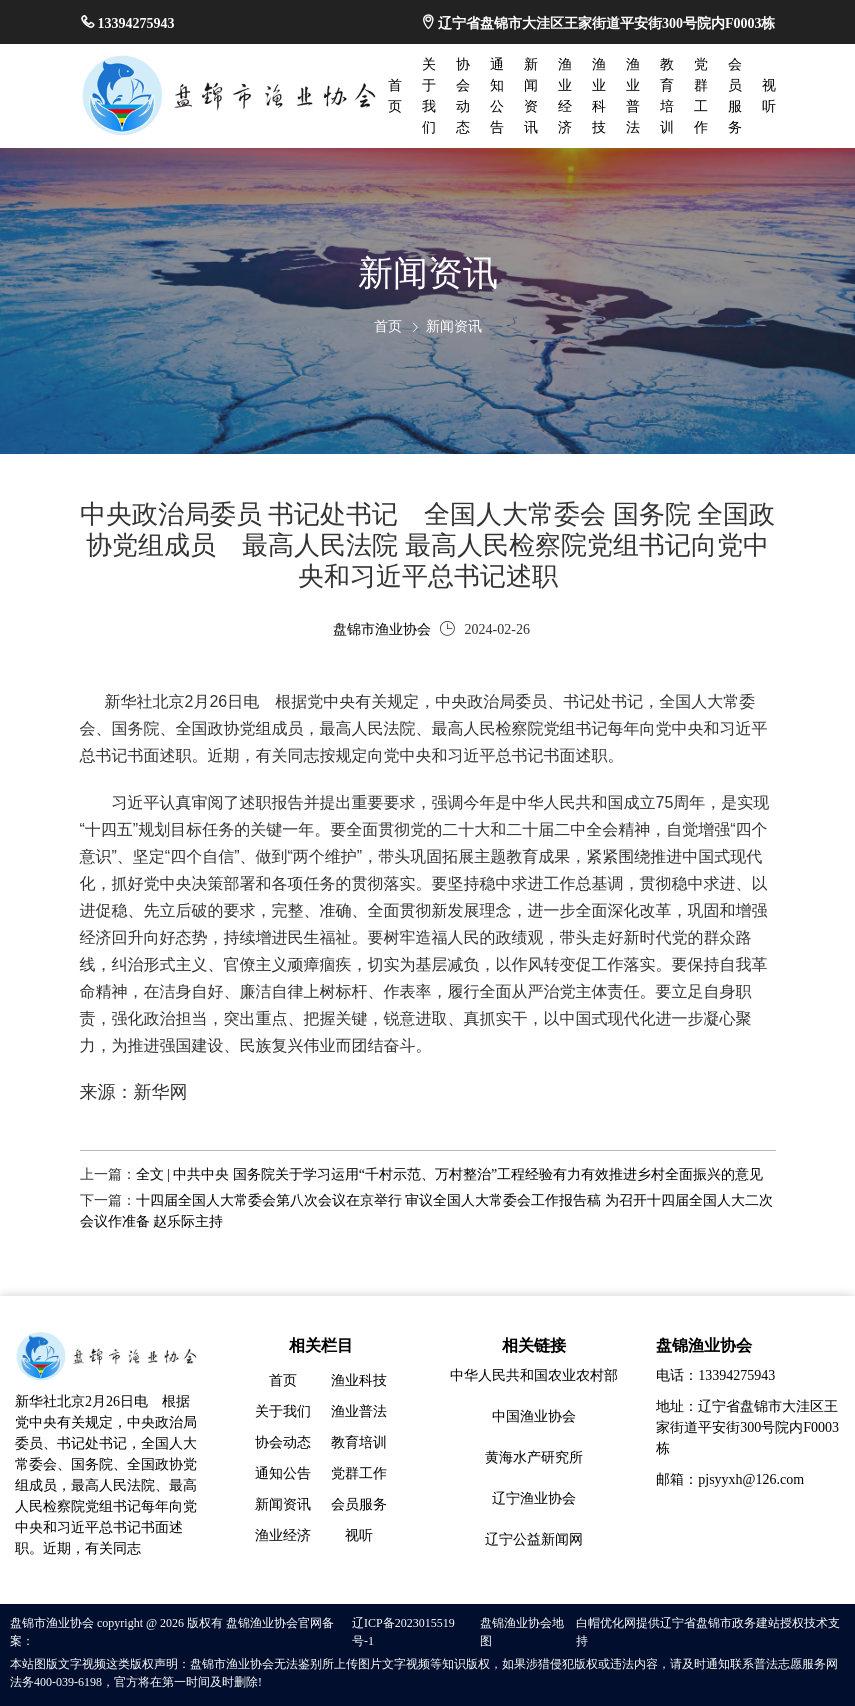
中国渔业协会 (534, 1416)
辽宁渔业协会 (534, 1498)
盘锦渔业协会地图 (522, 1632)
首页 (388, 326)
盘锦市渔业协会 (382, 629)
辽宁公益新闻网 (534, 1539)
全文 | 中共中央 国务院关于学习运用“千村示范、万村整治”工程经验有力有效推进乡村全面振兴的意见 (450, 1174)
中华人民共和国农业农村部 (534, 1375)
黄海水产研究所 (534, 1457)
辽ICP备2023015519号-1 (403, 1632)
